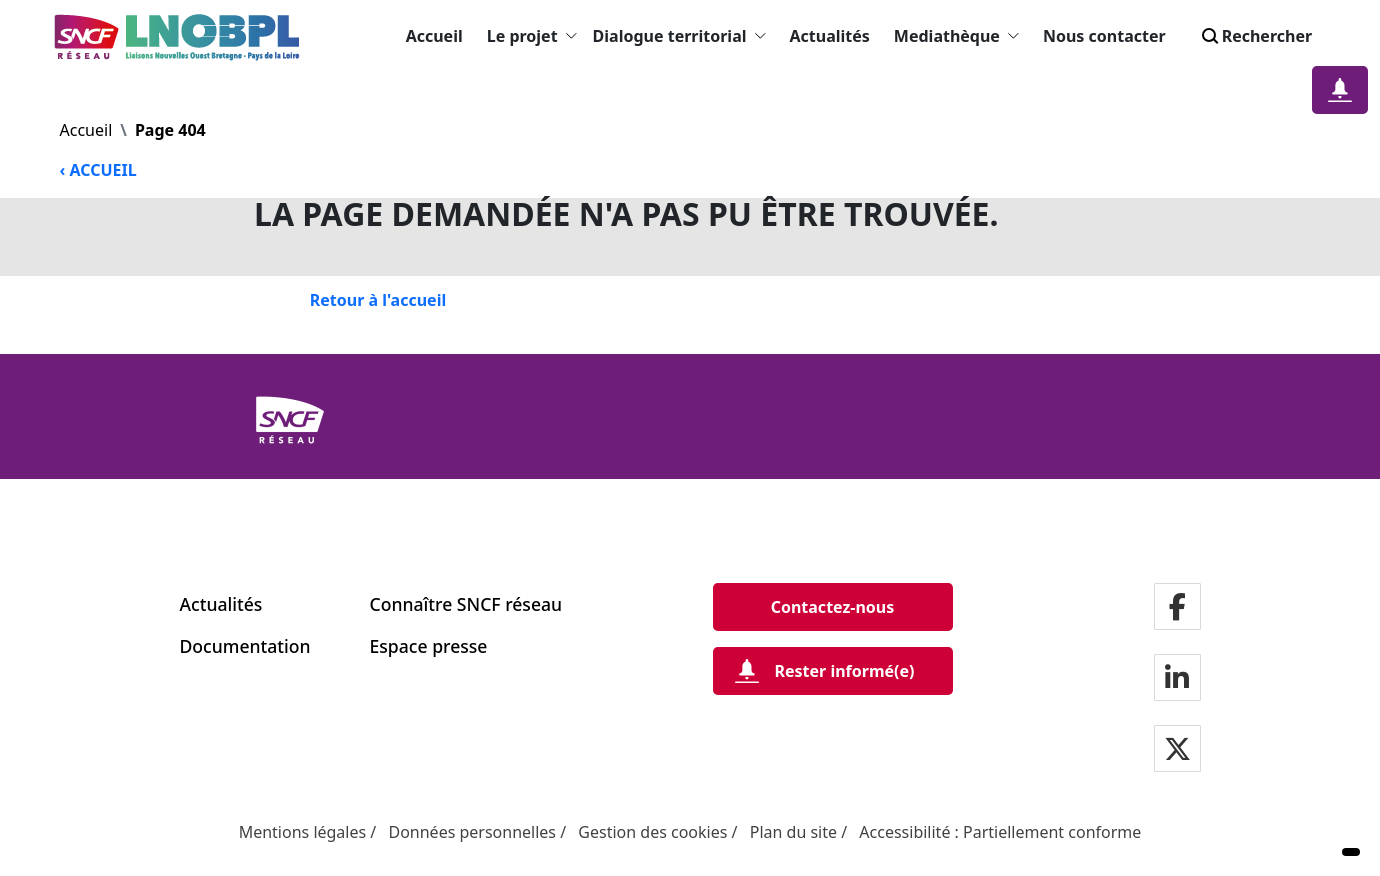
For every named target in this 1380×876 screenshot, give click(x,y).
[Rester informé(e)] (833, 671)
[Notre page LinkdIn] (1177, 678)
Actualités (830, 36)
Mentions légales (303, 832)
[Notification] (1340, 90)
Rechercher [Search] (1255, 36)
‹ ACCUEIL (98, 170)
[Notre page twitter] (1177, 749)
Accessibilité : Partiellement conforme (1000, 832)
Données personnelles (472, 832)
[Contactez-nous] (833, 607)
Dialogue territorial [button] (679, 36)
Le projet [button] (532, 36)
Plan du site (793, 832)
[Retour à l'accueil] (378, 300)
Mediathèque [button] (956, 36)
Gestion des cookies (652, 832)
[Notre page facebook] (1177, 607)
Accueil (434, 36)
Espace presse (429, 646)
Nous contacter (1104, 36)
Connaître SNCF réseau (466, 604)
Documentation (245, 646)
